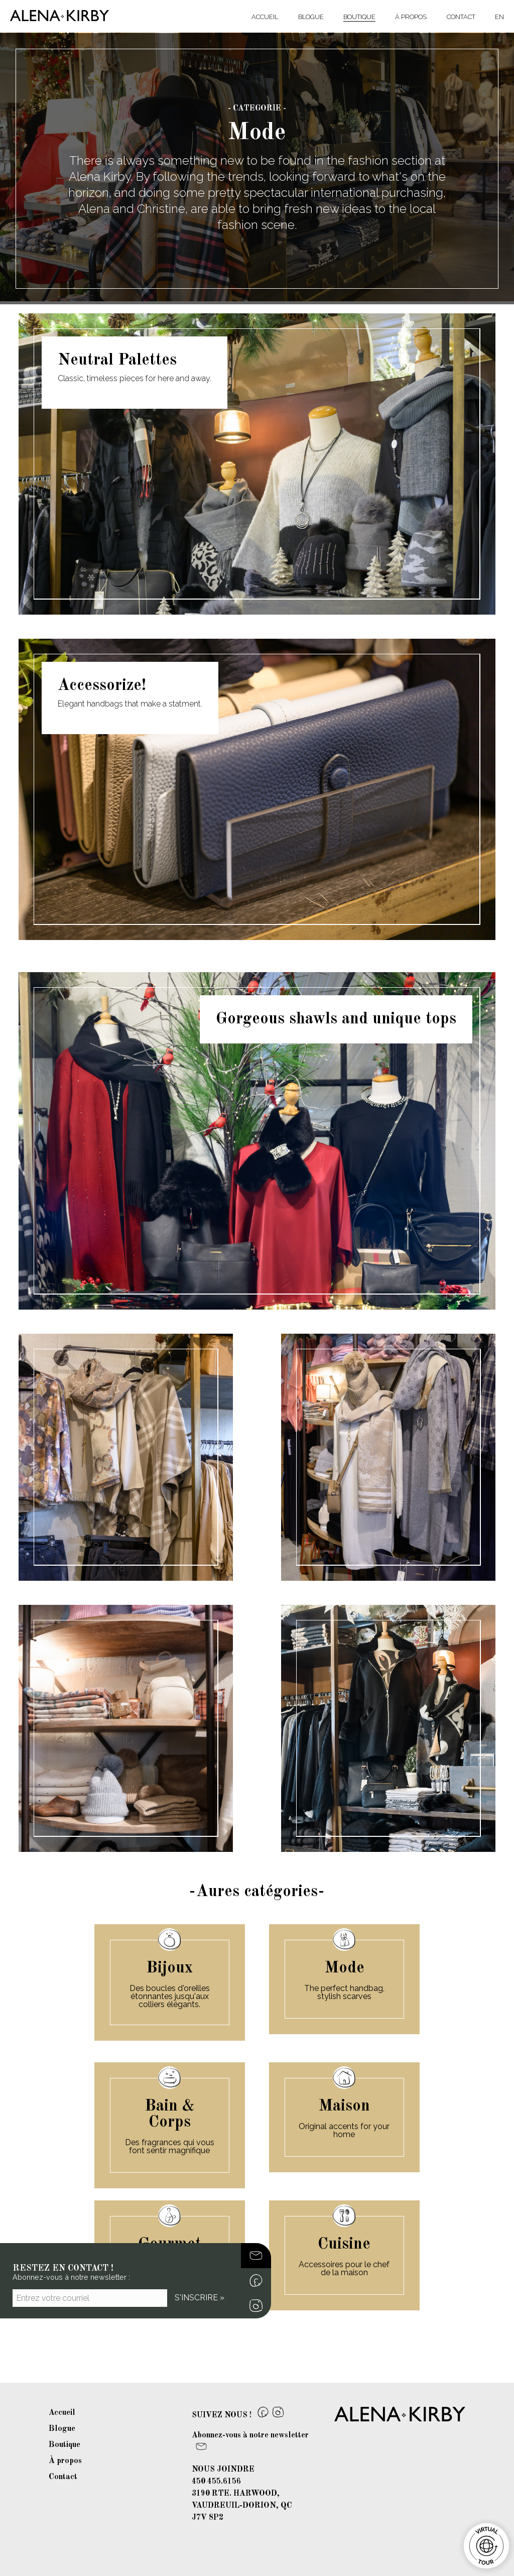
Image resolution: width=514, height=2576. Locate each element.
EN (499, 17)
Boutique (359, 17)
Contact (461, 17)
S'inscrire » (199, 2297)
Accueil (264, 17)
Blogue (311, 17)
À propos (411, 17)
